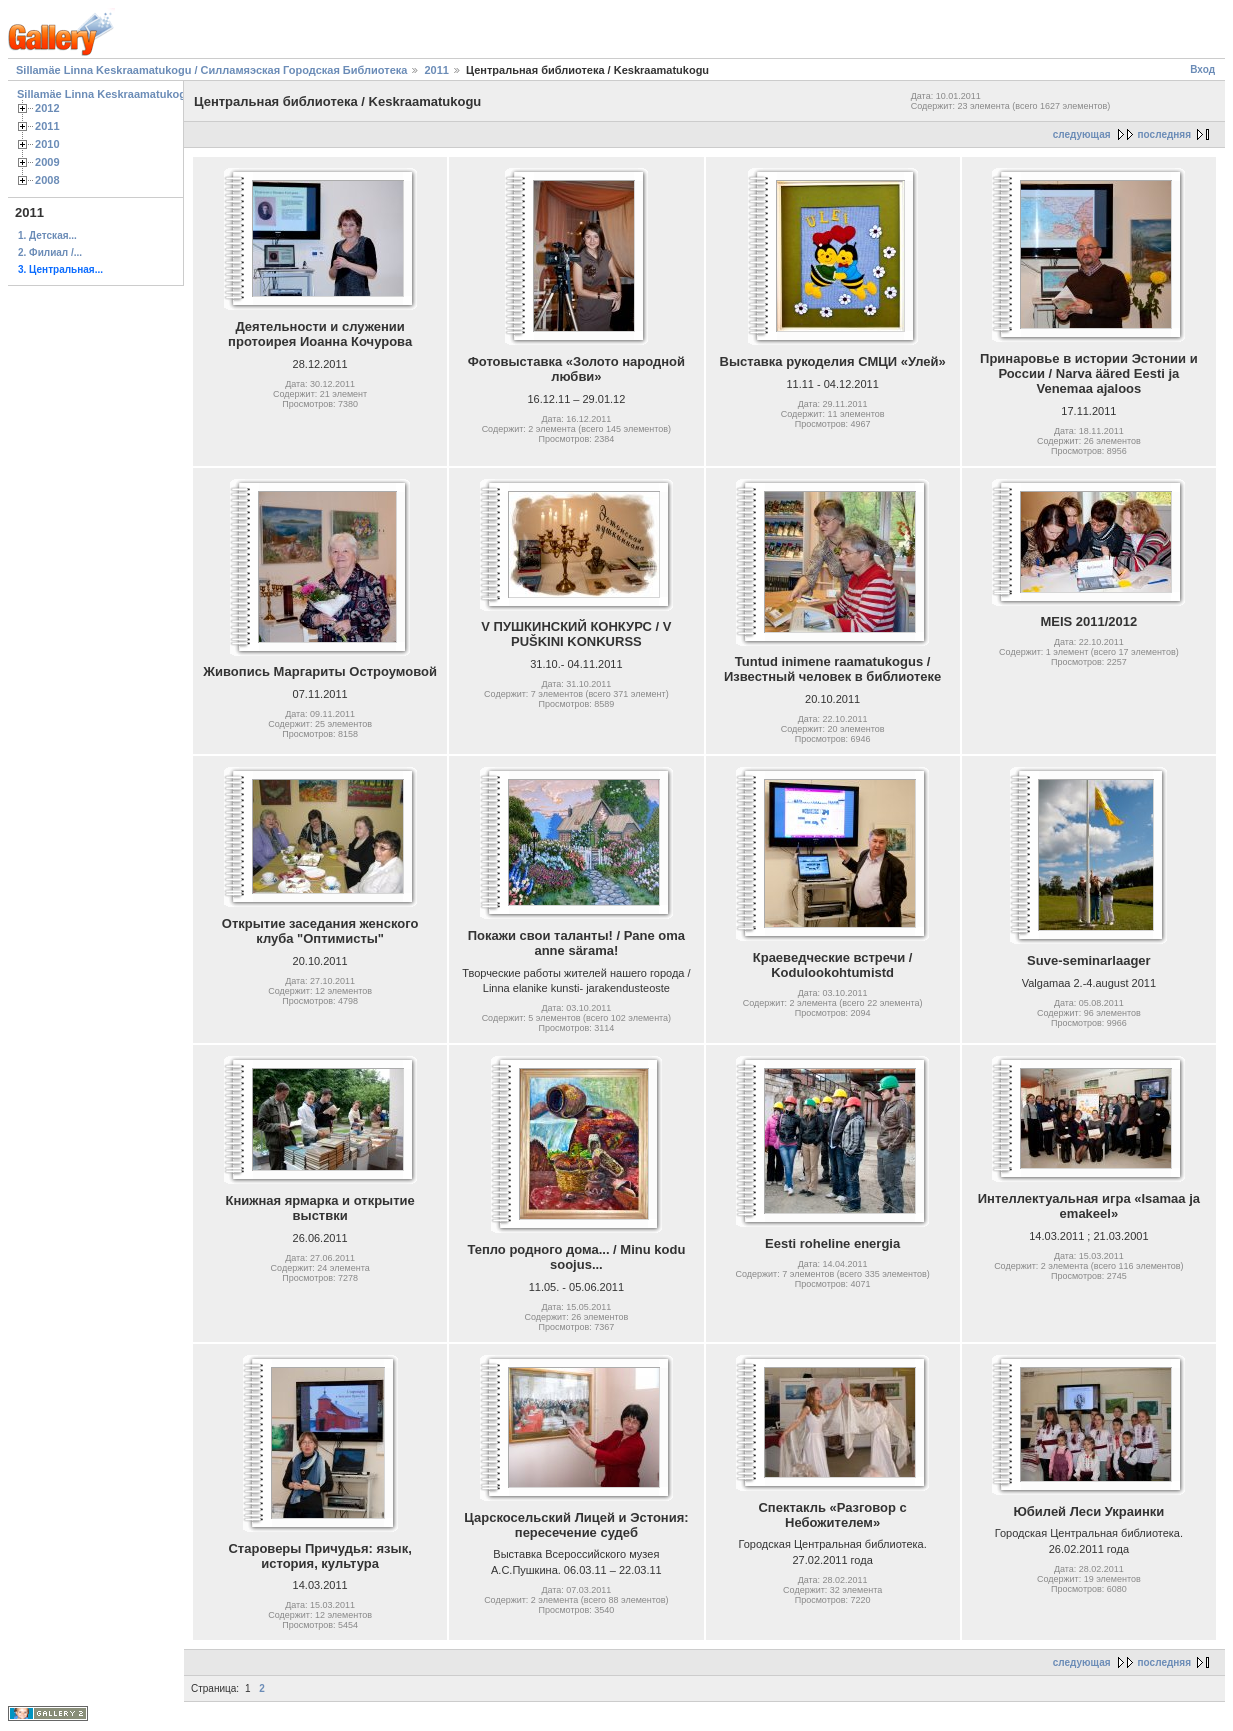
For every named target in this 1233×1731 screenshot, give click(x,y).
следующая (1082, 134)
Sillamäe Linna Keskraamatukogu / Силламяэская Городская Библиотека (211, 70)
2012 (47, 108)
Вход (1202, 69)
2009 (47, 162)
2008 (47, 180)
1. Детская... (47, 235)
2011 (436, 70)
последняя (1164, 134)
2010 (47, 144)
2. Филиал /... (50, 252)
